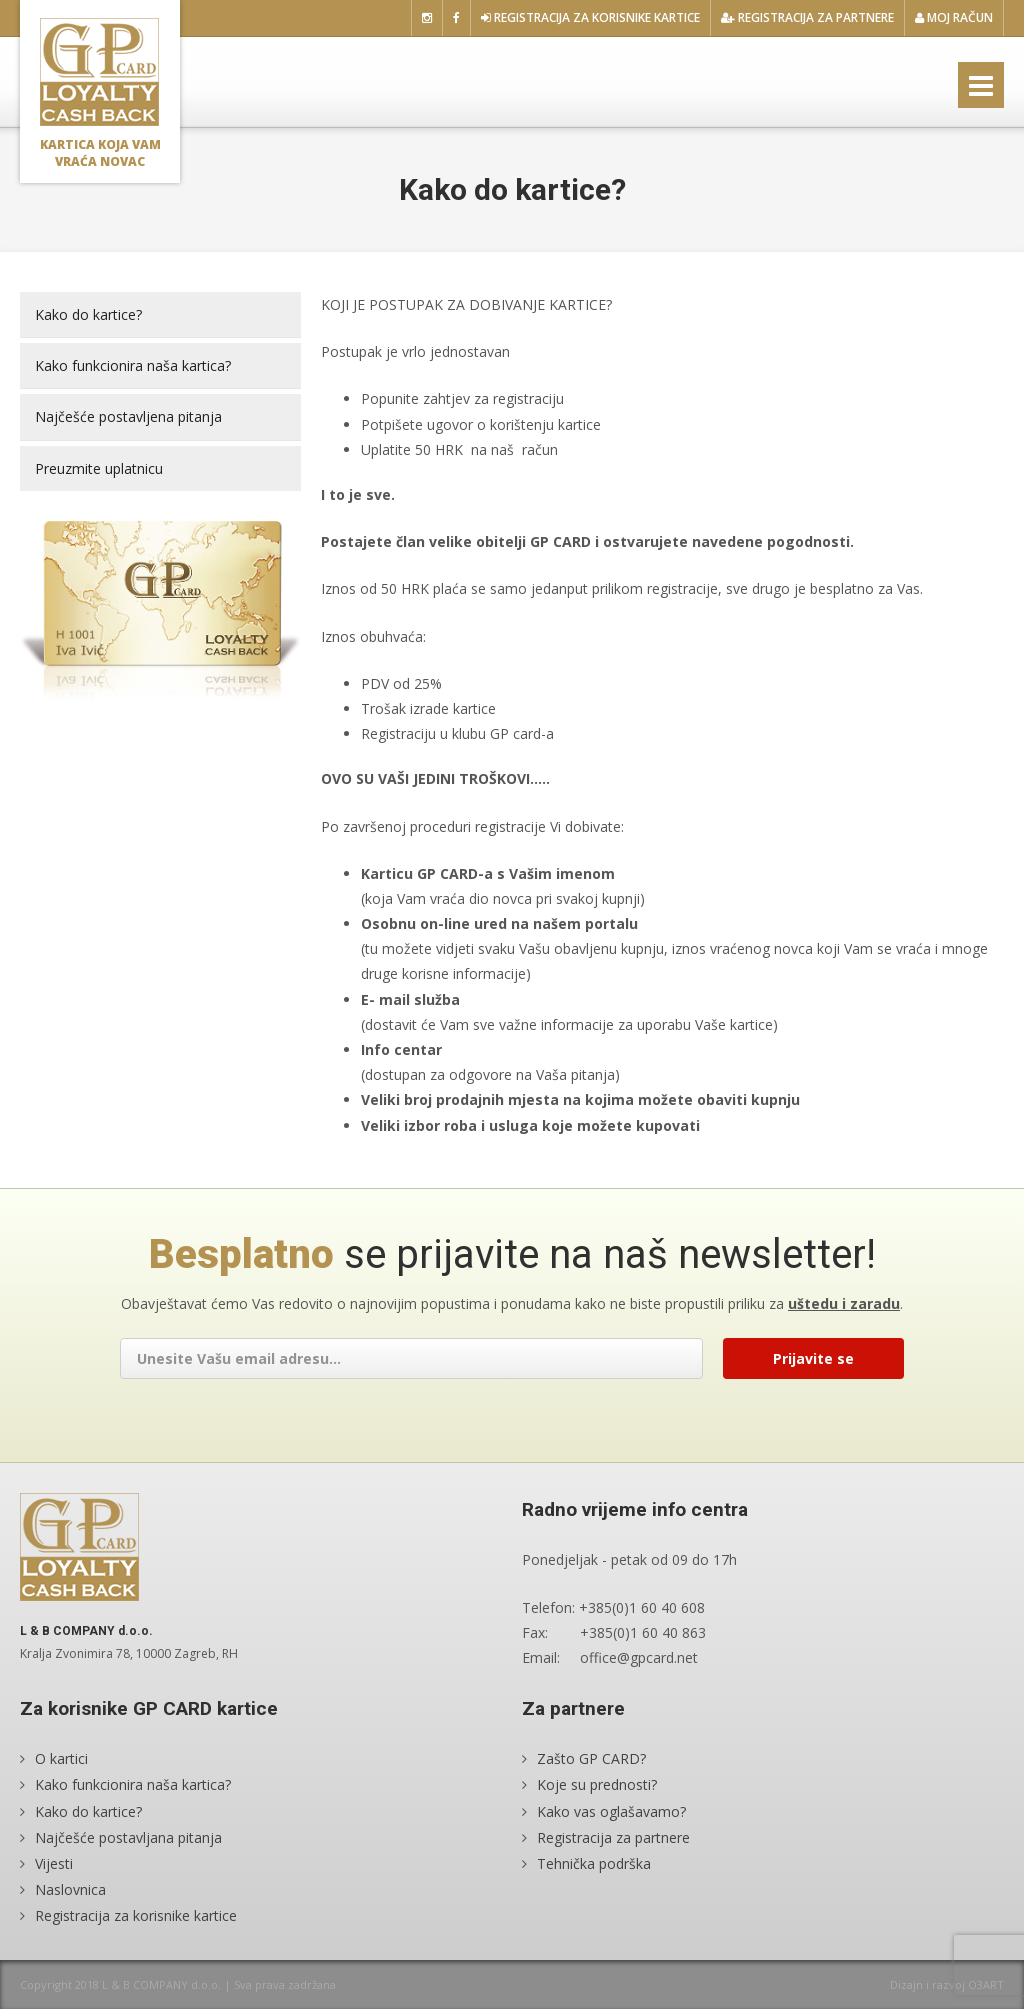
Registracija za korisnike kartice (590, 17)
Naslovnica (70, 1889)
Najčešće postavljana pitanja (128, 1837)
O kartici (61, 1758)
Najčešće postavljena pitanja (128, 416)
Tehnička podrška (594, 1863)
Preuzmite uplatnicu (99, 468)
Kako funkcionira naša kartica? (133, 365)
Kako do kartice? (88, 314)
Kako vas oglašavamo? (611, 1811)
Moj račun (954, 17)
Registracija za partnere (807, 17)
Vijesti (54, 1863)
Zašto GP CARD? (591, 1758)
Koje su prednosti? (597, 1784)
